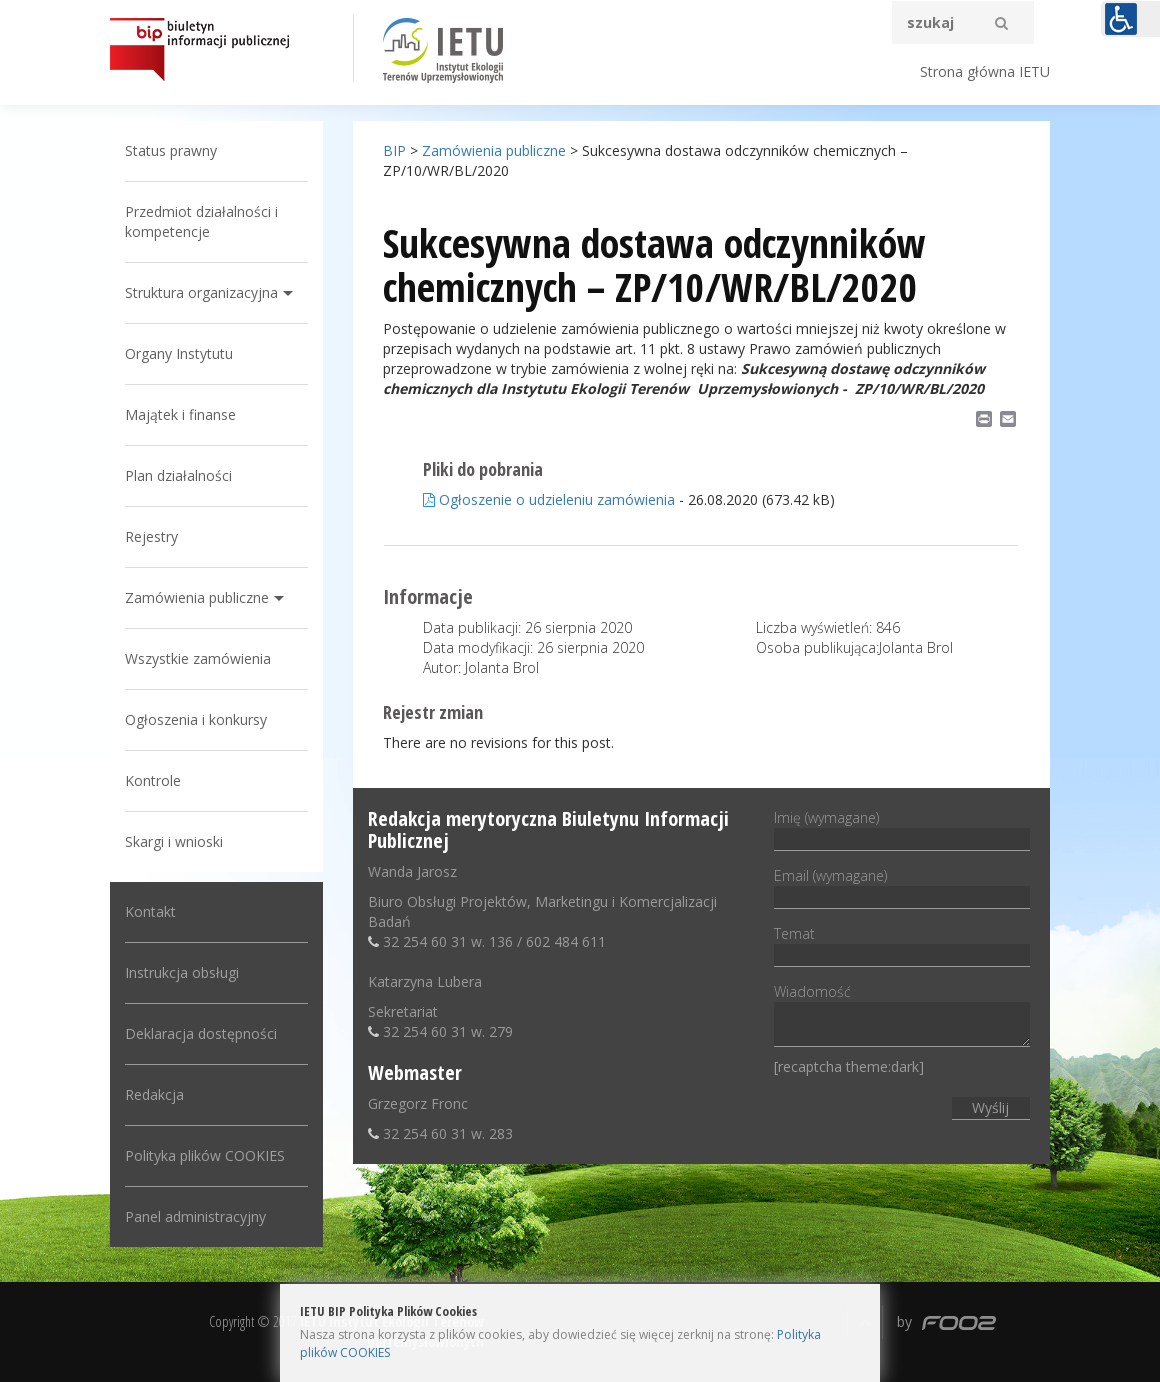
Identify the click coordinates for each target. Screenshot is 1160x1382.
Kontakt (150, 911)
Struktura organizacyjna (201, 292)
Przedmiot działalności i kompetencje (201, 221)
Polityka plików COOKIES (205, 1155)
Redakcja (154, 1094)
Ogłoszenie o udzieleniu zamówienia (549, 499)
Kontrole (153, 780)
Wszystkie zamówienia (198, 658)
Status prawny (171, 150)
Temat (901, 944)
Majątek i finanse (180, 414)
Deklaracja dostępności (201, 1033)
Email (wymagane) (901, 886)
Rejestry (151, 536)
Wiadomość (901, 1016)
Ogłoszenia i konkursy (196, 719)
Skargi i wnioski (174, 841)
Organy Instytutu (179, 353)
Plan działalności (178, 475)
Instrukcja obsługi (182, 972)
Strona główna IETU (985, 71)
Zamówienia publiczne (197, 597)
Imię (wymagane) (901, 828)
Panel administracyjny (195, 1216)
